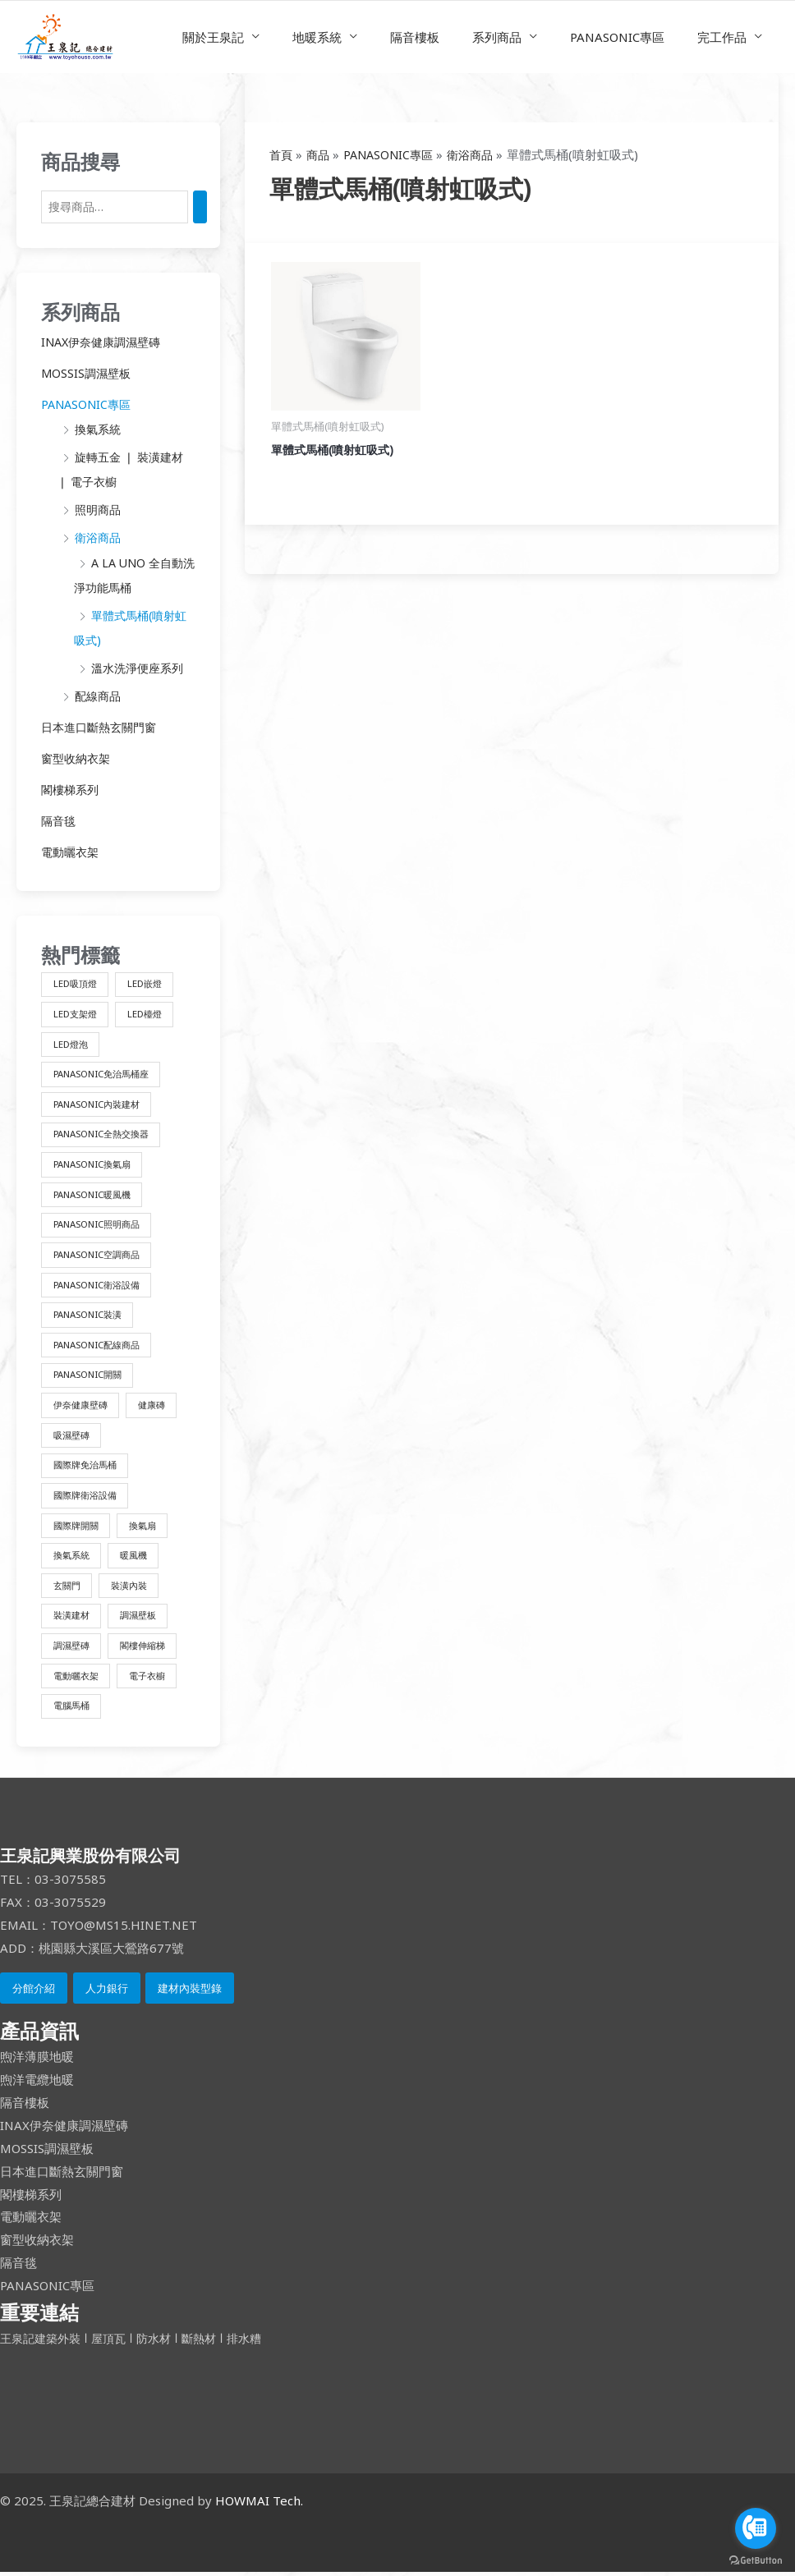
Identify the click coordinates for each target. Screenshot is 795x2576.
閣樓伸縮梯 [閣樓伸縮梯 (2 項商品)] (149, 1648)
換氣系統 (99, 429)
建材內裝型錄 (190, 1992)
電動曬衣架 (72, 849)
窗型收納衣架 (78, 756)
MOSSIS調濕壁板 (88, 373)
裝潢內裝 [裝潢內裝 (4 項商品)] (134, 1588)
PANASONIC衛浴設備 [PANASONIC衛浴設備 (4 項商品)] (101, 1284)
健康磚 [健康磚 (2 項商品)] (159, 1405)
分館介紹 (33, 1992)
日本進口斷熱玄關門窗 (102, 725)
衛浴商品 (99, 537)
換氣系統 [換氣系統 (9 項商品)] (73, 1557)
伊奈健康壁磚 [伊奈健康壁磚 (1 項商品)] (83, 1405)
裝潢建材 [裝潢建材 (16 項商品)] (73, 1618)
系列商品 (517, 37)
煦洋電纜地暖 (37, 2084)
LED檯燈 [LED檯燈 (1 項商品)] (150, 1010)
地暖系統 (354, 37)
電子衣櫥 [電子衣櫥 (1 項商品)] (154, 1679)
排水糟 (258, 2343)
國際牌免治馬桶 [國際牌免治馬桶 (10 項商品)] (87, 1466)
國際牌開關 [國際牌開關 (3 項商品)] (78, 1527)
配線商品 (99, 694)
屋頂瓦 (117, 2343)
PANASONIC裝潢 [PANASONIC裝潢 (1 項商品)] (91, 1314)
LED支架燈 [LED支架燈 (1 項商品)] (76, 1010)
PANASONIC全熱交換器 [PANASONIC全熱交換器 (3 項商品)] (106, 1132)
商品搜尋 (80, 161)
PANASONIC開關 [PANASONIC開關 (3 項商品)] (91, 1375)
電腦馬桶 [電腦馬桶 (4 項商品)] (73, 1709)
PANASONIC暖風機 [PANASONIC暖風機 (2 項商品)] (96, 1193)
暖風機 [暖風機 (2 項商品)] (139, 1557)
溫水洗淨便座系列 (140, 666)
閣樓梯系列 (72, 786)
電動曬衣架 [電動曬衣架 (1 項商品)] (78, 1679)
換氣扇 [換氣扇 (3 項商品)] (149, 1527)
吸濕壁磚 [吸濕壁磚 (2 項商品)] (73, 1436)
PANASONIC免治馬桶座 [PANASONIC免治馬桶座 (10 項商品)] (106, 1071)
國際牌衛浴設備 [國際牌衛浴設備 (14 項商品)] (87, 1497)
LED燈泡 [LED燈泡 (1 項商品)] (71, 1041)
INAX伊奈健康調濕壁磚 (105, 342)
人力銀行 (106, 1992)
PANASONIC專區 (629, 37)
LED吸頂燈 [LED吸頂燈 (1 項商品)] (76, 980)
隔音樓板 (443, 37)
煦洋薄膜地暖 (37, 2061)
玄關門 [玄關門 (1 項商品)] (68, 1588)
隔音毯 (59, 818)
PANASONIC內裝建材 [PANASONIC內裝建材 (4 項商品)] (101, 1102)
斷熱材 (210, 2343)
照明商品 (99, 509)
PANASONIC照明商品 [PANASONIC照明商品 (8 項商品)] (101, 1223)
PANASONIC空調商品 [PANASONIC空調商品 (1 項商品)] (101, 1253)
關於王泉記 (258, 37)
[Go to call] (755, 2528)
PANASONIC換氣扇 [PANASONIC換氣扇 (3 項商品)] (96, 1162)
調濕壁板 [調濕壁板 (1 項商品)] (144, 1618)
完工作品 (726, 37)
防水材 (163, 2343)
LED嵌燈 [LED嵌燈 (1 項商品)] (150, 980)
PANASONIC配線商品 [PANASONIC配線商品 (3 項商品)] (101, 1345)
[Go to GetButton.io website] (755, 2560)
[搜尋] (211, 207)
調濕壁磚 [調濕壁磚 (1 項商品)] (73, 1648)
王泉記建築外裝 (45, 2343)
